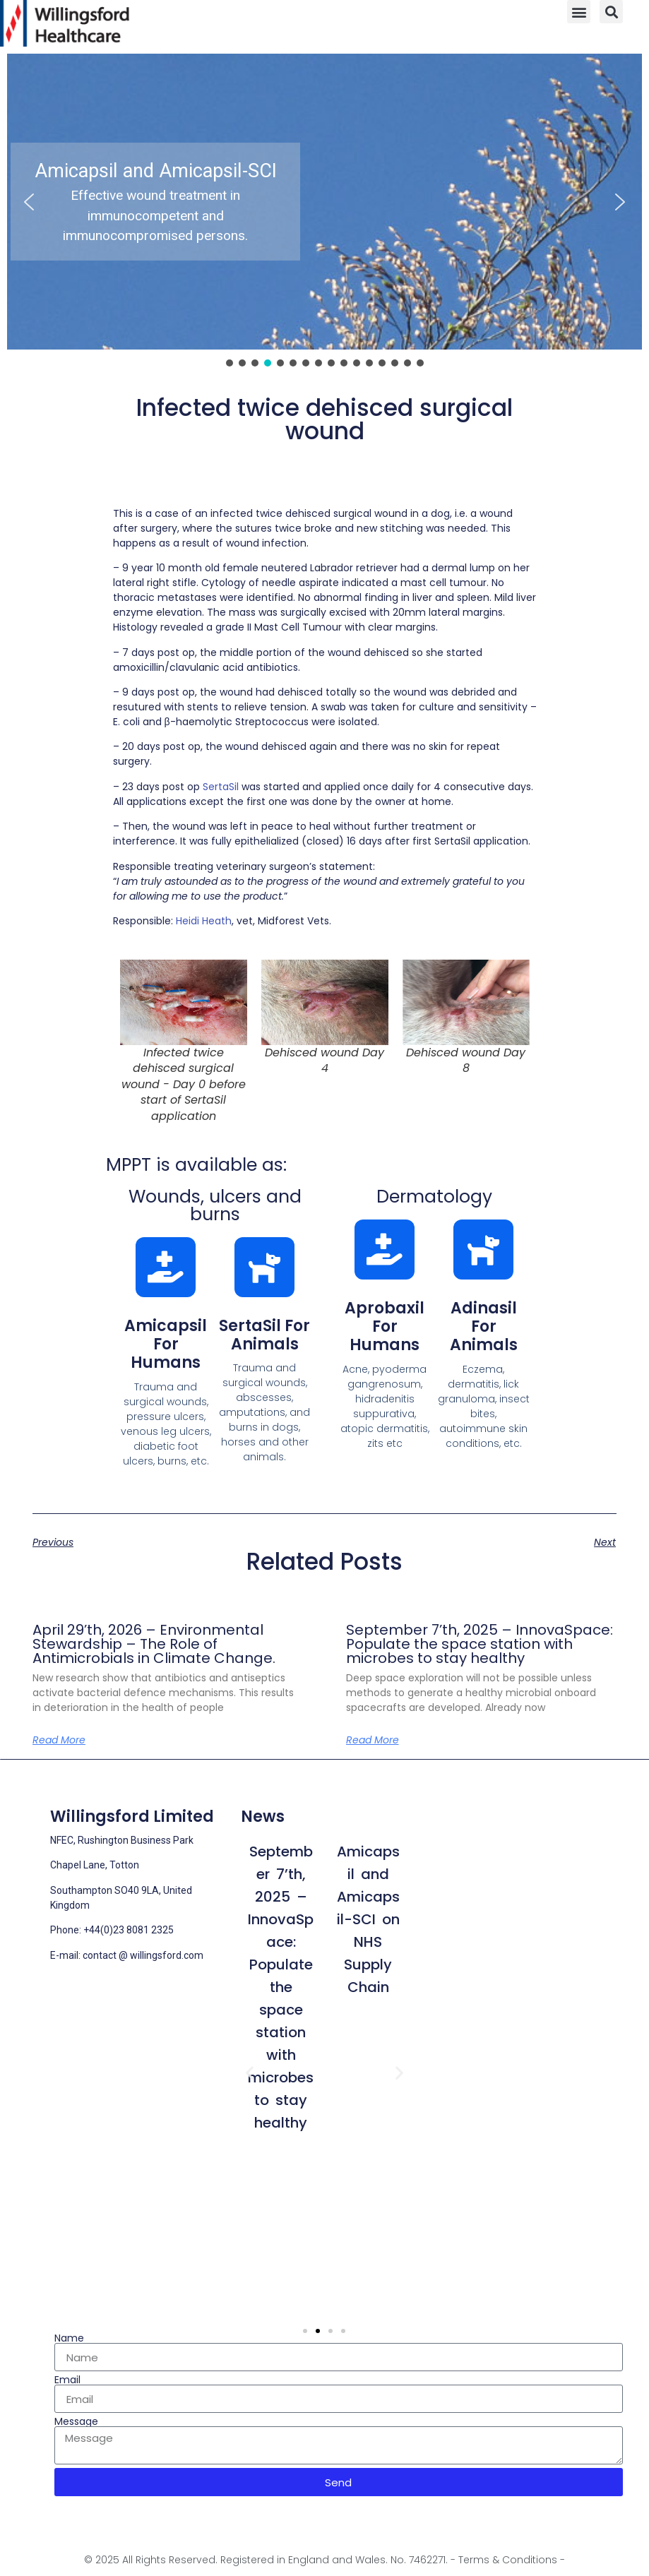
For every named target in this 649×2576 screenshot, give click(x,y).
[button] (578, 11)
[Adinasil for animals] (483, 1250)
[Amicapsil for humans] (166, 1267)
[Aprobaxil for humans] (385, 1250)
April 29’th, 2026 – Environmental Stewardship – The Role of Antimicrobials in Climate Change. (153, 1644)
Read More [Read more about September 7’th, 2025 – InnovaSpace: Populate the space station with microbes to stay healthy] (372, 1740)
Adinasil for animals (484, 1326)
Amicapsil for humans (165, 1344)
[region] (324, 211)
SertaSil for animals (264, 1335)
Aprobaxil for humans (384, 1326)
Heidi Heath (204, 921)
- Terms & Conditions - (508, 2560)
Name (69, 2338)
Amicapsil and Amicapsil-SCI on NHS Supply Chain (368, 1919)
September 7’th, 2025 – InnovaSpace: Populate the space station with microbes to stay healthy (479, 1644)
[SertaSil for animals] (264, 1267)
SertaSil (221, 787)
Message (76, 2421)
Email (67, 2380)
